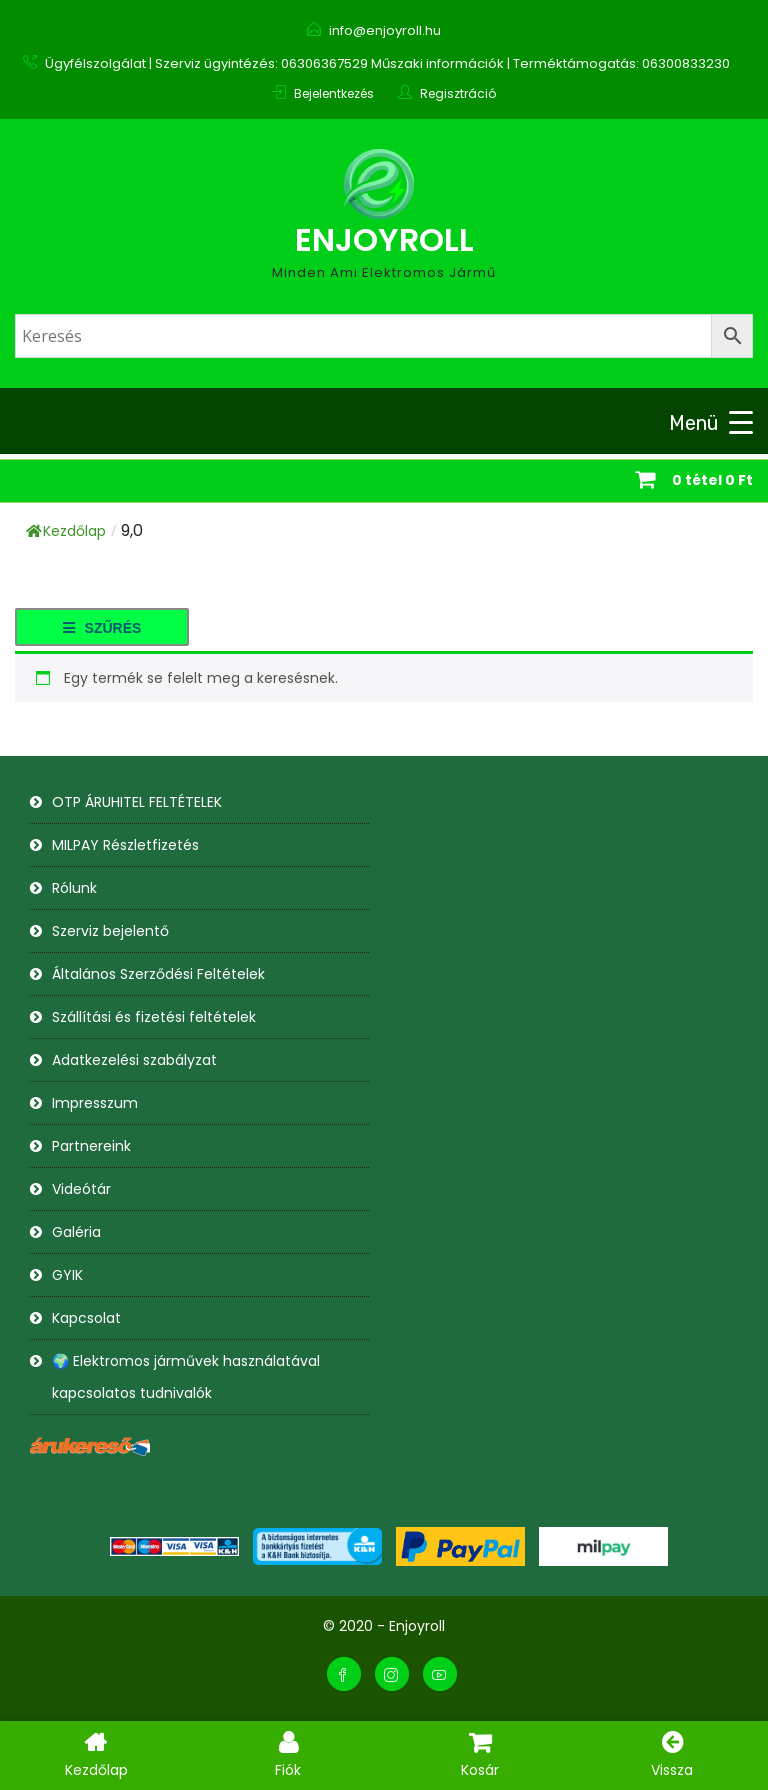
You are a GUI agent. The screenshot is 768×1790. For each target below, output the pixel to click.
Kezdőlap (66, 531)
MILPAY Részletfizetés (125, 845)
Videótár (81, 1189)
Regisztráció (458, 93)
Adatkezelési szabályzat (134, 1060)
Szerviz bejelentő (110, 931)
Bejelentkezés (334, 93)
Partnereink (91, 1146)
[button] (102, 627)
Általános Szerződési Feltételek (158, 974)
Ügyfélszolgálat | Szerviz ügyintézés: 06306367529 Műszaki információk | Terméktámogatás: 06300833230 (387, 63)
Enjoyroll (384, 239)
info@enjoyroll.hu (385, 30)
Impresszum (95, 1103)
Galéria (76, 1232)
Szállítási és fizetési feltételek (154, 1017)
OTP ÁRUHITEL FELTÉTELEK (137, 802)
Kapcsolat (86, 1318)
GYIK (67, 1275)
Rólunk (74, 888)
